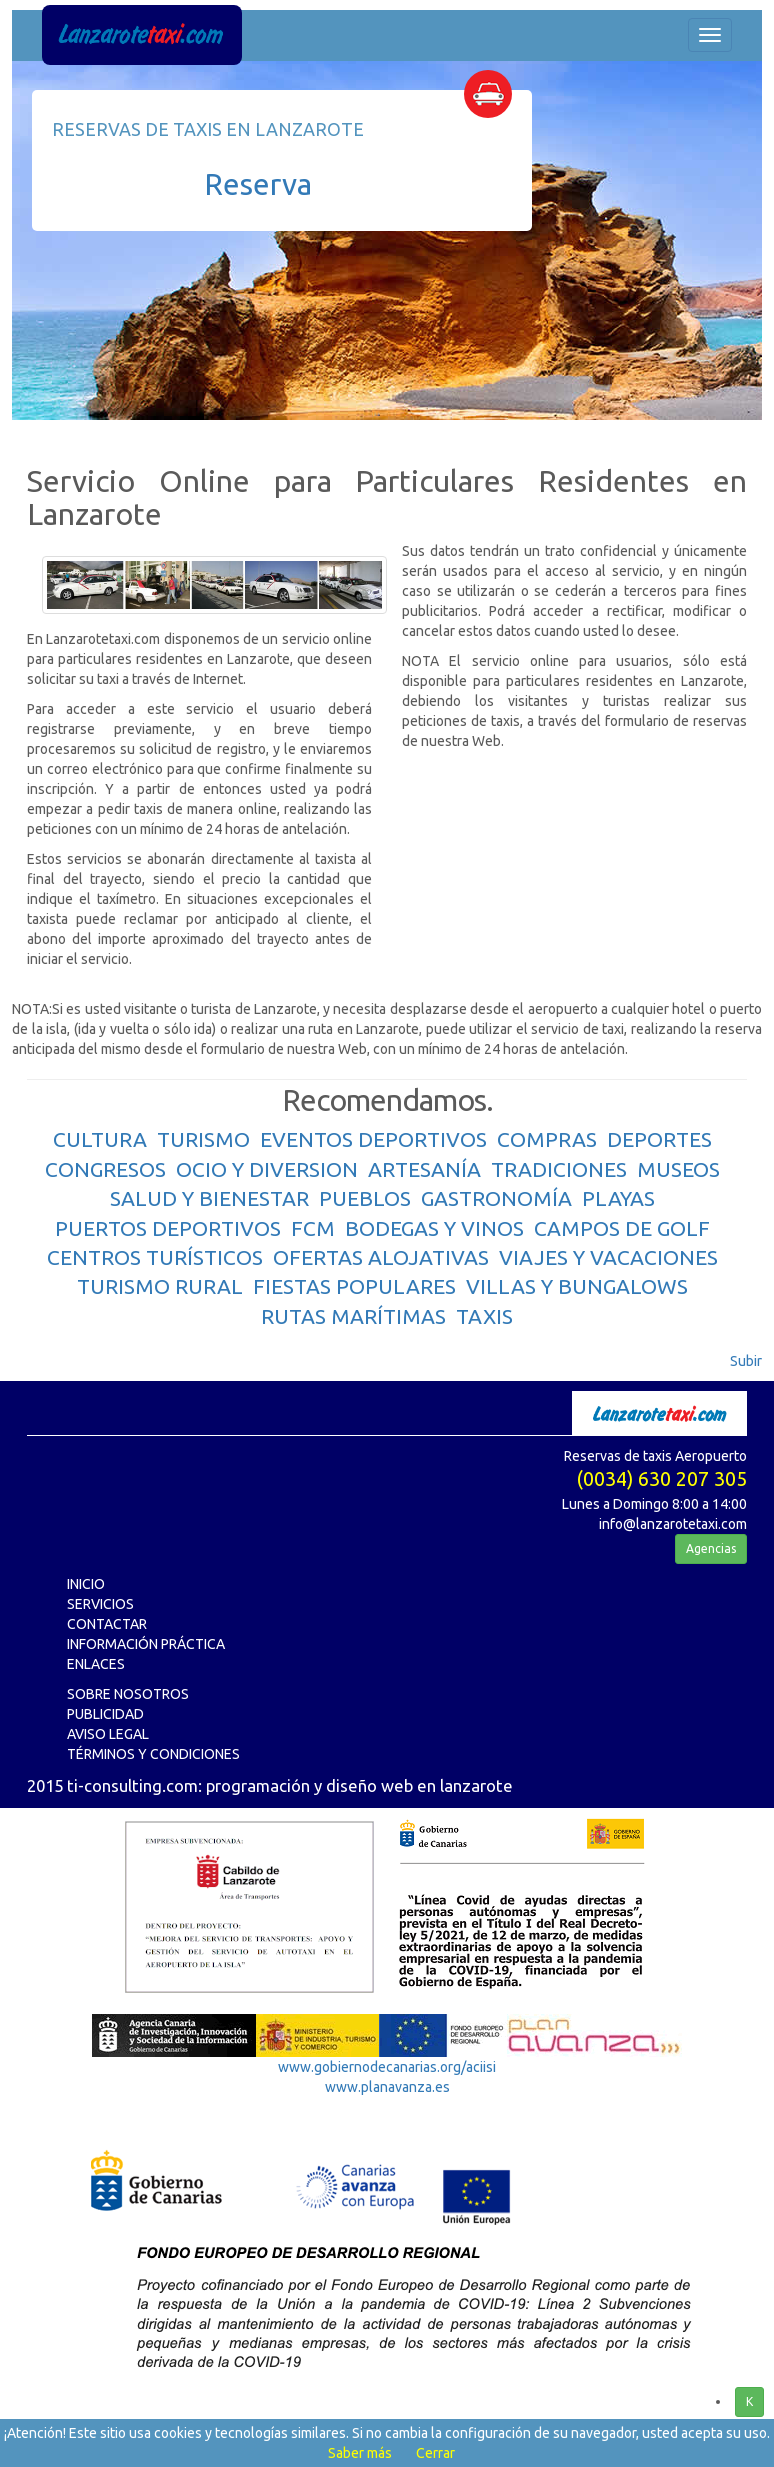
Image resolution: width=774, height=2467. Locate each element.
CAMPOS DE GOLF (622, 1228)
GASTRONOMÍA (496, 1198)
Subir (746, 1361)
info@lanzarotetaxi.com (673, 1524)
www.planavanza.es (387, 2087)
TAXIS (484, 1316)
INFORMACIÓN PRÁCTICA (146, 1644)
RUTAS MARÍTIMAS (353, 1316)
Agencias (711, 1548)
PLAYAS (618, 1198)
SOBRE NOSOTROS (128, 1694)
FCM (313, 1228)
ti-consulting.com (132, 1785)
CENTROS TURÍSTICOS (155, 1257)
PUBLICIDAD (105, 1714)
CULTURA (100, 1139)
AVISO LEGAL (108, 1734)
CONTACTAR (107, 1624)
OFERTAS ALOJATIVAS (381, 1257)
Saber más (360, 2453)
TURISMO (203, 1139)
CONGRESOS (105, 1169)
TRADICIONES (559, 1169)
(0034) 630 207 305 (661, 1479)
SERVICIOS (100, 1604)
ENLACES (96, 1664)
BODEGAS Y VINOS (434, 1228)
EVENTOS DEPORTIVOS (373, 1139)
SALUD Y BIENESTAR (209, 1198)
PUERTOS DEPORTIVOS (168, 1228)
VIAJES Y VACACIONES (608, 1257)
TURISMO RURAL (160, 1286)
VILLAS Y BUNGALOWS (577, 1286)
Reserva (258, 184)
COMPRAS (547, 1139)
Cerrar (435, 2453)
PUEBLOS (365, 1198)
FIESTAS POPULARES (354, 1286)
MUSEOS (678, 1169)
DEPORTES (659, 1139)
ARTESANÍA (424, 1169)
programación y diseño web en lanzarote (359, 1785)
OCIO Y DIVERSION (267, 1169)
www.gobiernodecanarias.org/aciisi (387, 2067)
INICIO (86, 1584)
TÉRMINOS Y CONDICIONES (153, 1754)
